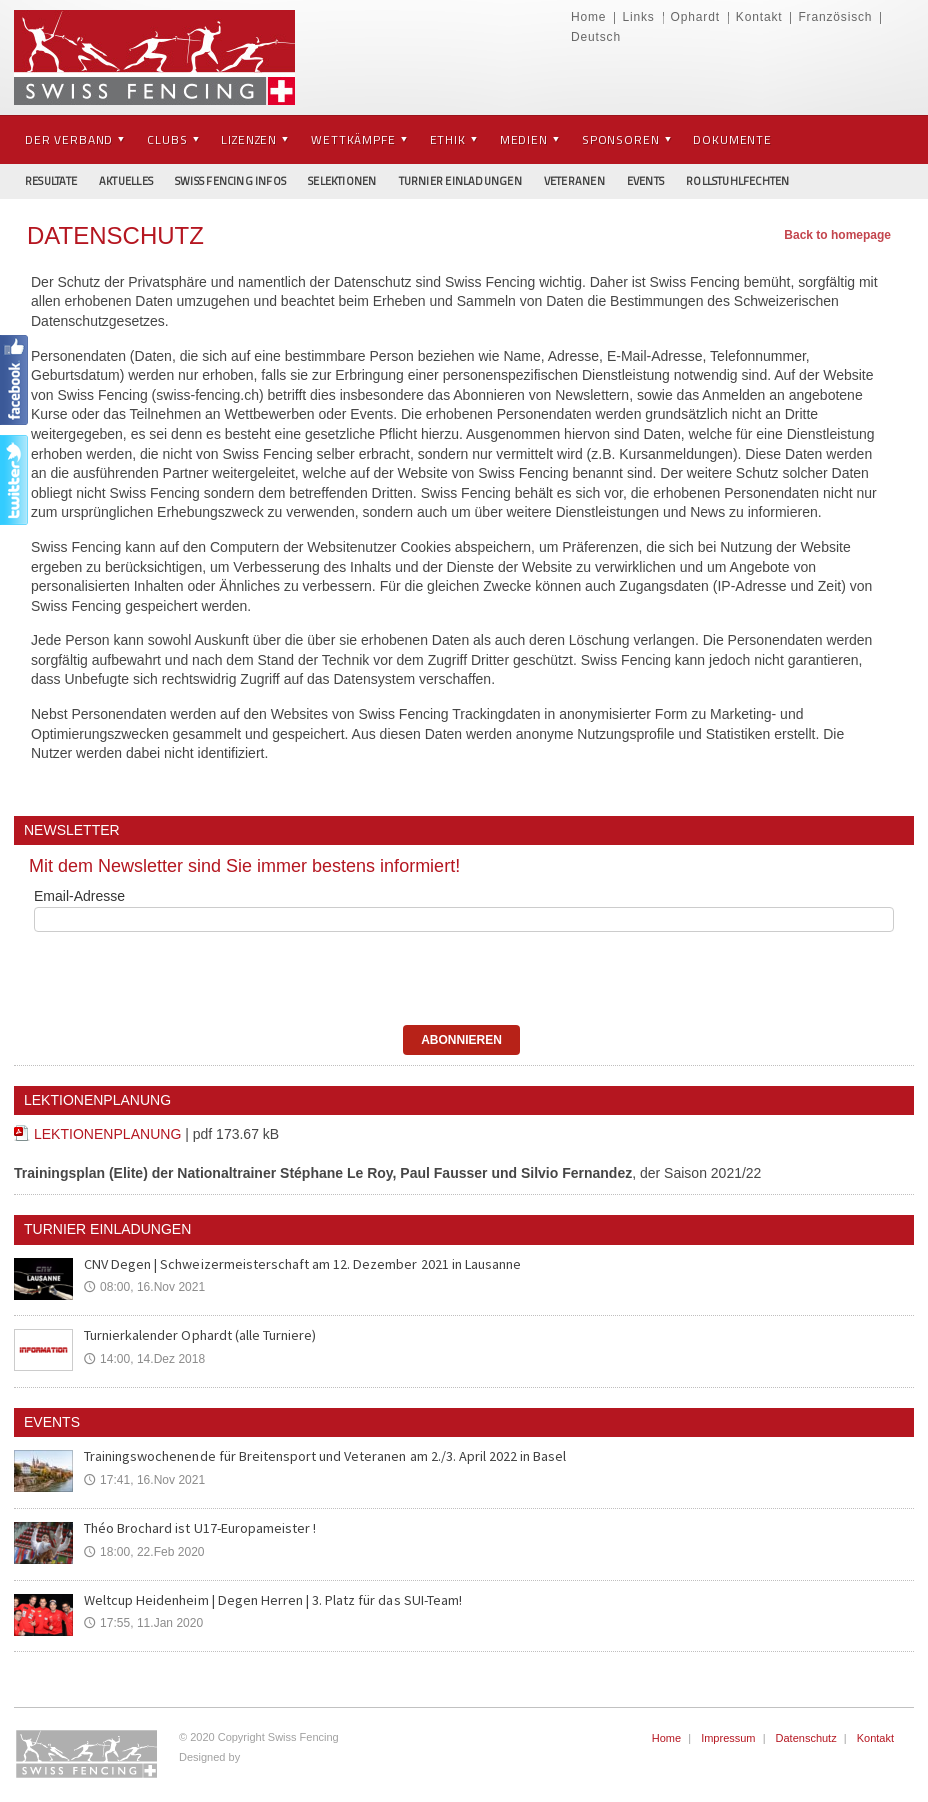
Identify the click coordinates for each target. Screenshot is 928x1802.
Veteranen (574, 181)
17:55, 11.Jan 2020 (143, 1623)
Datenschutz (806, 1738)
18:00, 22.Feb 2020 (144, 1552)
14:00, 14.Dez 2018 (144, 1359)
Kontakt (759, 17)
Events (645, 181)
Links (638, 17)
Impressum (728, 1738)
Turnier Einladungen (460, 181)
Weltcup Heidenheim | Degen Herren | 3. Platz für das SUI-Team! (270, 1600)
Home (588, 17)
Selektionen (342, 181)
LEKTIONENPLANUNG (107, 1134)
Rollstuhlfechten (738, 181)
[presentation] (163, 975)
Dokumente (732, 139)
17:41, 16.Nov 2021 (144, 1480)
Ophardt (695, 17)
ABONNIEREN (461, 1040)
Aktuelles (126, 181)
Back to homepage (837, 235)
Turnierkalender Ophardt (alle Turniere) (199, 1335)
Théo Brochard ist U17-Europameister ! (199, 1528)
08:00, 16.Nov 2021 (144, 1287)
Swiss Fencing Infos (230, 181)
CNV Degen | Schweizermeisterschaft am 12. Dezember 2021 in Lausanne (299, 1264)
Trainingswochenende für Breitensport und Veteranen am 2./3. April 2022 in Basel (324, 1456)
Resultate (51, 181)
